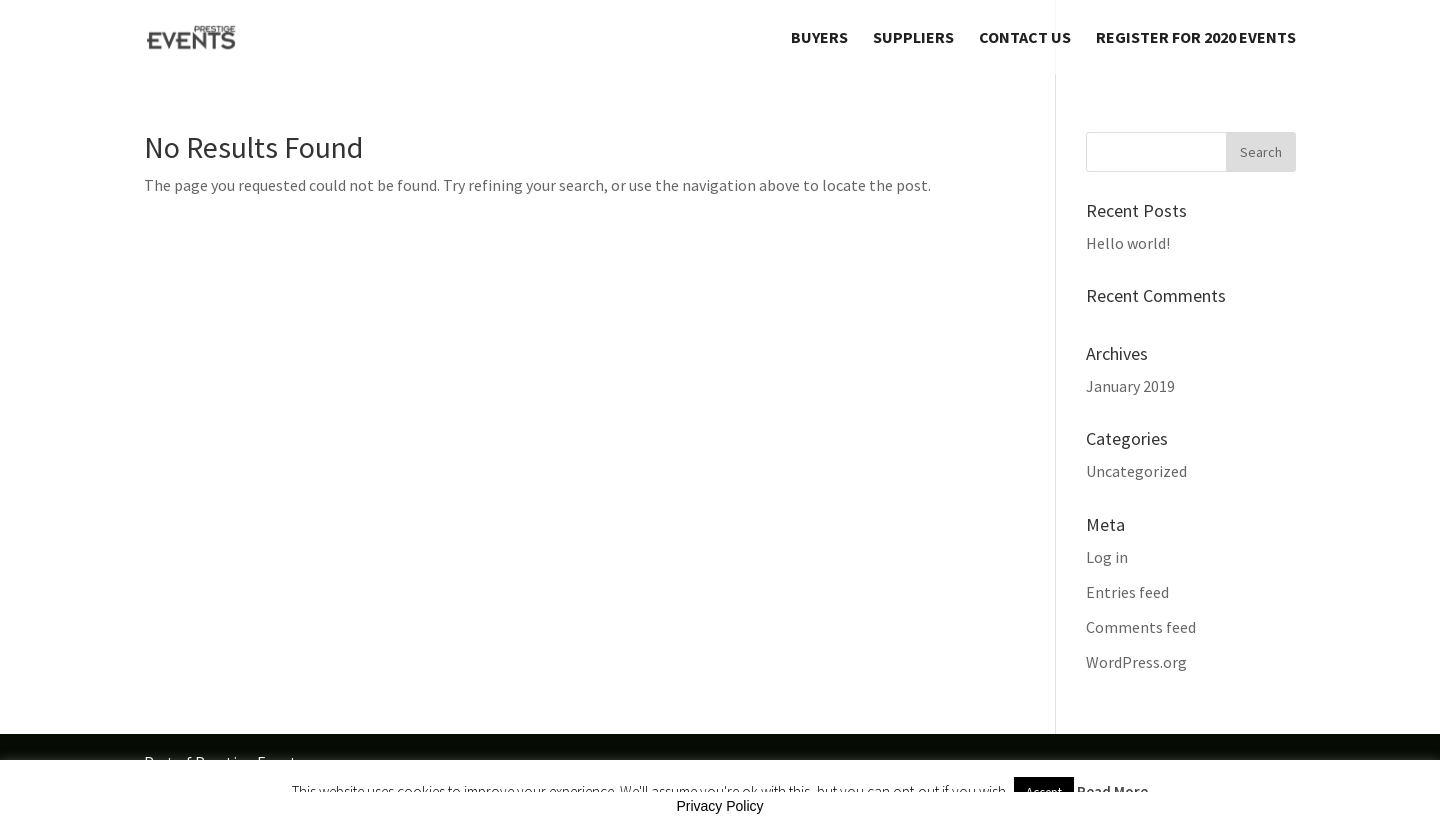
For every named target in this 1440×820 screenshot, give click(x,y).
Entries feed (1127, 592)
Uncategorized (1136, 471)
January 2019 (1130, 386)
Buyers (819, 38)
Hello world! (1128, 243)
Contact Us (1025, 38)
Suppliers (913, 38)
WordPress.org (1136, 662)
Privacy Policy (719, 806)
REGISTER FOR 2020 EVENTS (1196, 38)
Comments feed (1141, 627)
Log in (1107, 557)
